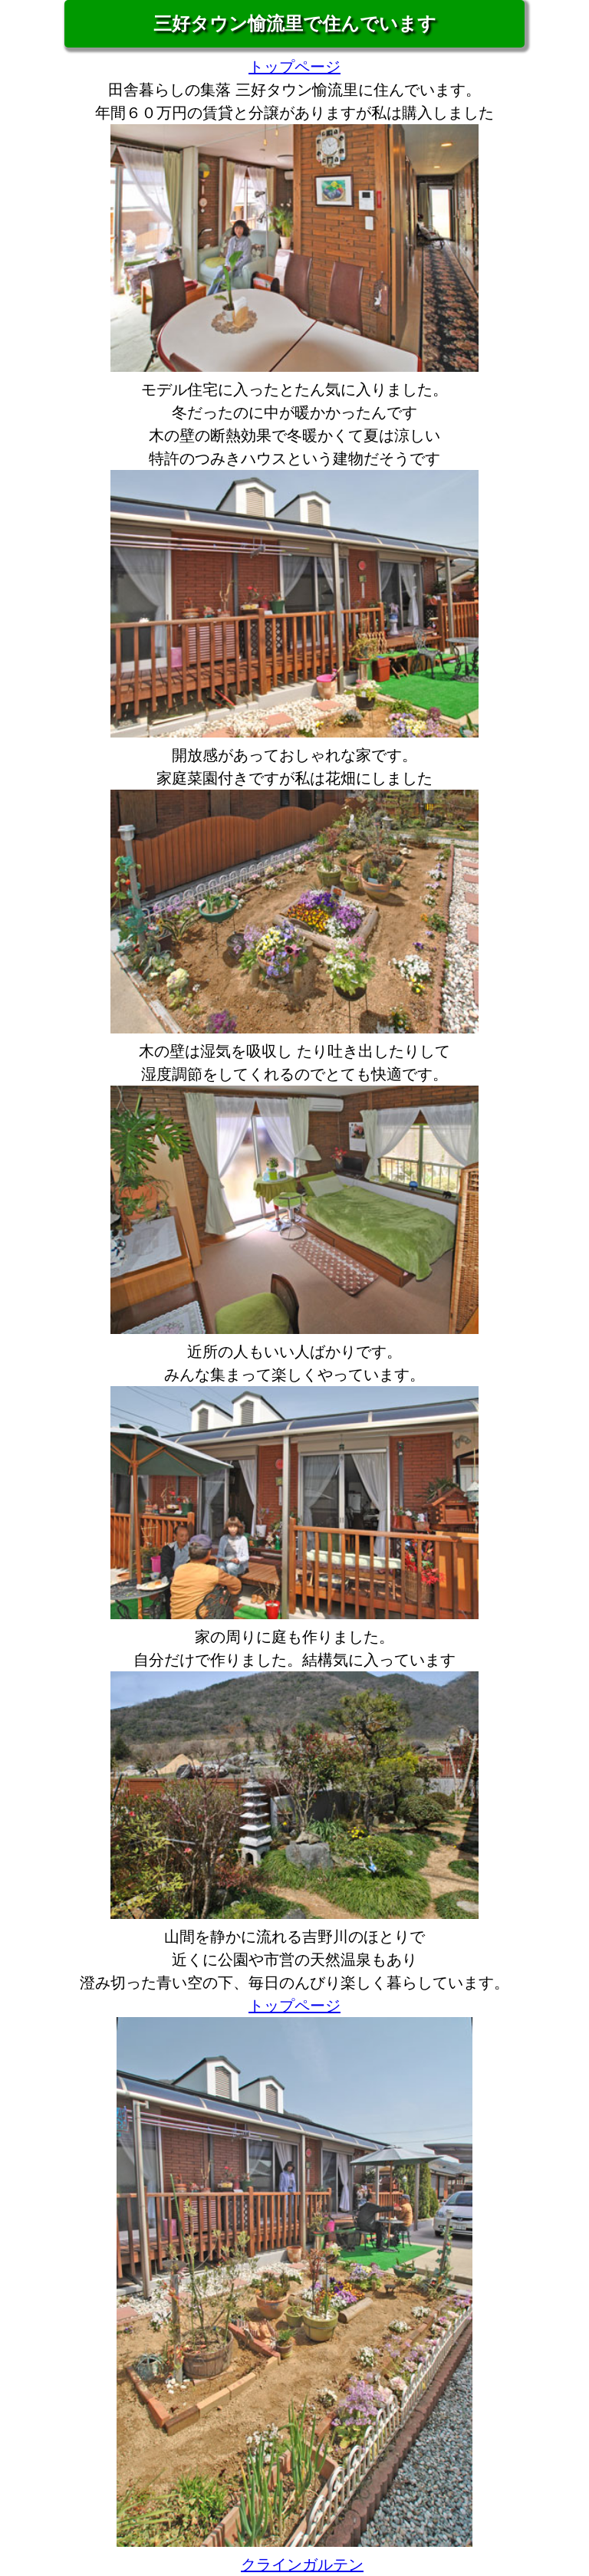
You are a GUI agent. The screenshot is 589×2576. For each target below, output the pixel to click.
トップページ (294, 66)
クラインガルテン (302, 2564)
